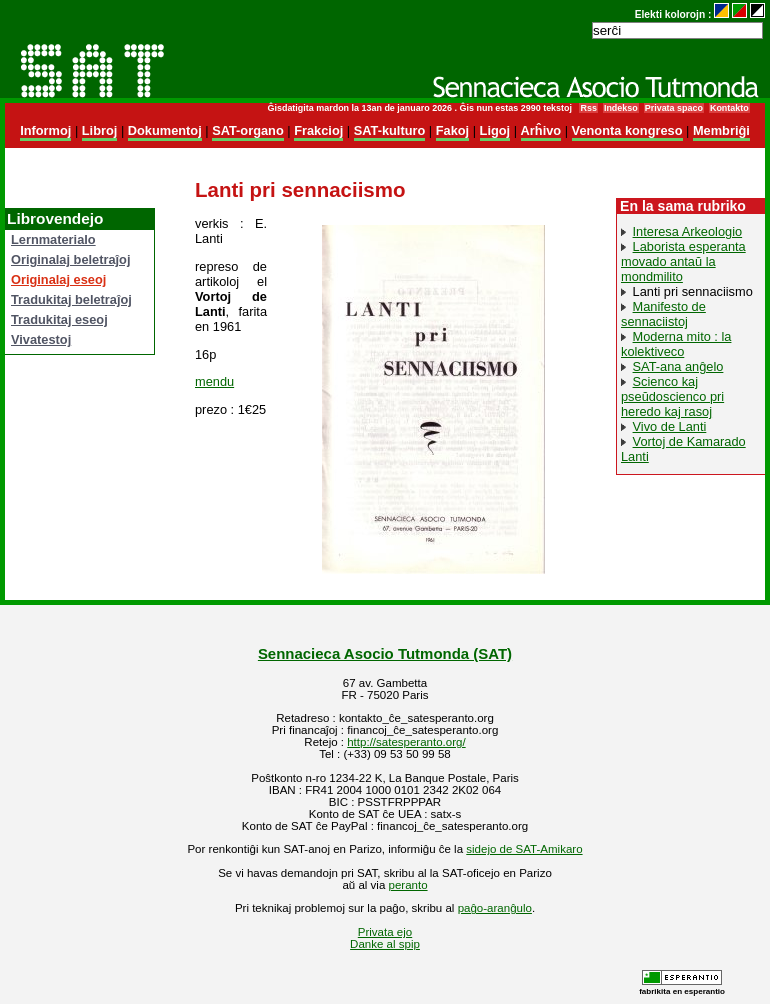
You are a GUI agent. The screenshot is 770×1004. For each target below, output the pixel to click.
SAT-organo (248, 130)
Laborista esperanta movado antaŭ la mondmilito (683, 261)
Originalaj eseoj (58, 279)
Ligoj (495, 130)
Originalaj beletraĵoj (70, 259)
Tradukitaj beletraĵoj (71, 299)
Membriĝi (721, 130)
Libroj (100, 130)
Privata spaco (674, 108)
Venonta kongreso (627, 130)
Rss (588, 108)
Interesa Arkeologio (688, 231)
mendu (214, 381)
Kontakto (729, 108)
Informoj (45, 130)
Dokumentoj (165, 130)
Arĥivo (541, 130)
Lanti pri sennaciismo (693, 291)
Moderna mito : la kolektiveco (676, 344)
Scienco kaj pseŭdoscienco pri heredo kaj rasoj (672, 396)
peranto (408, 885)
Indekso (621, 108)
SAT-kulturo (390, 130)
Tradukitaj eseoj (59, 319)
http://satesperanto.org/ (406, 742)
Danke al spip (385, 944)
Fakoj (452, 130)
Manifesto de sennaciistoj (663, 314)
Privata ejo (385, 932)
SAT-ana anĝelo (678, 366)
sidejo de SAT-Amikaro (524, 849)
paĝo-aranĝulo (495, 908)
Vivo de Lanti (670, 426)
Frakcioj (318, 130)
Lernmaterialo (53, 239)
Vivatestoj (41, 339)
